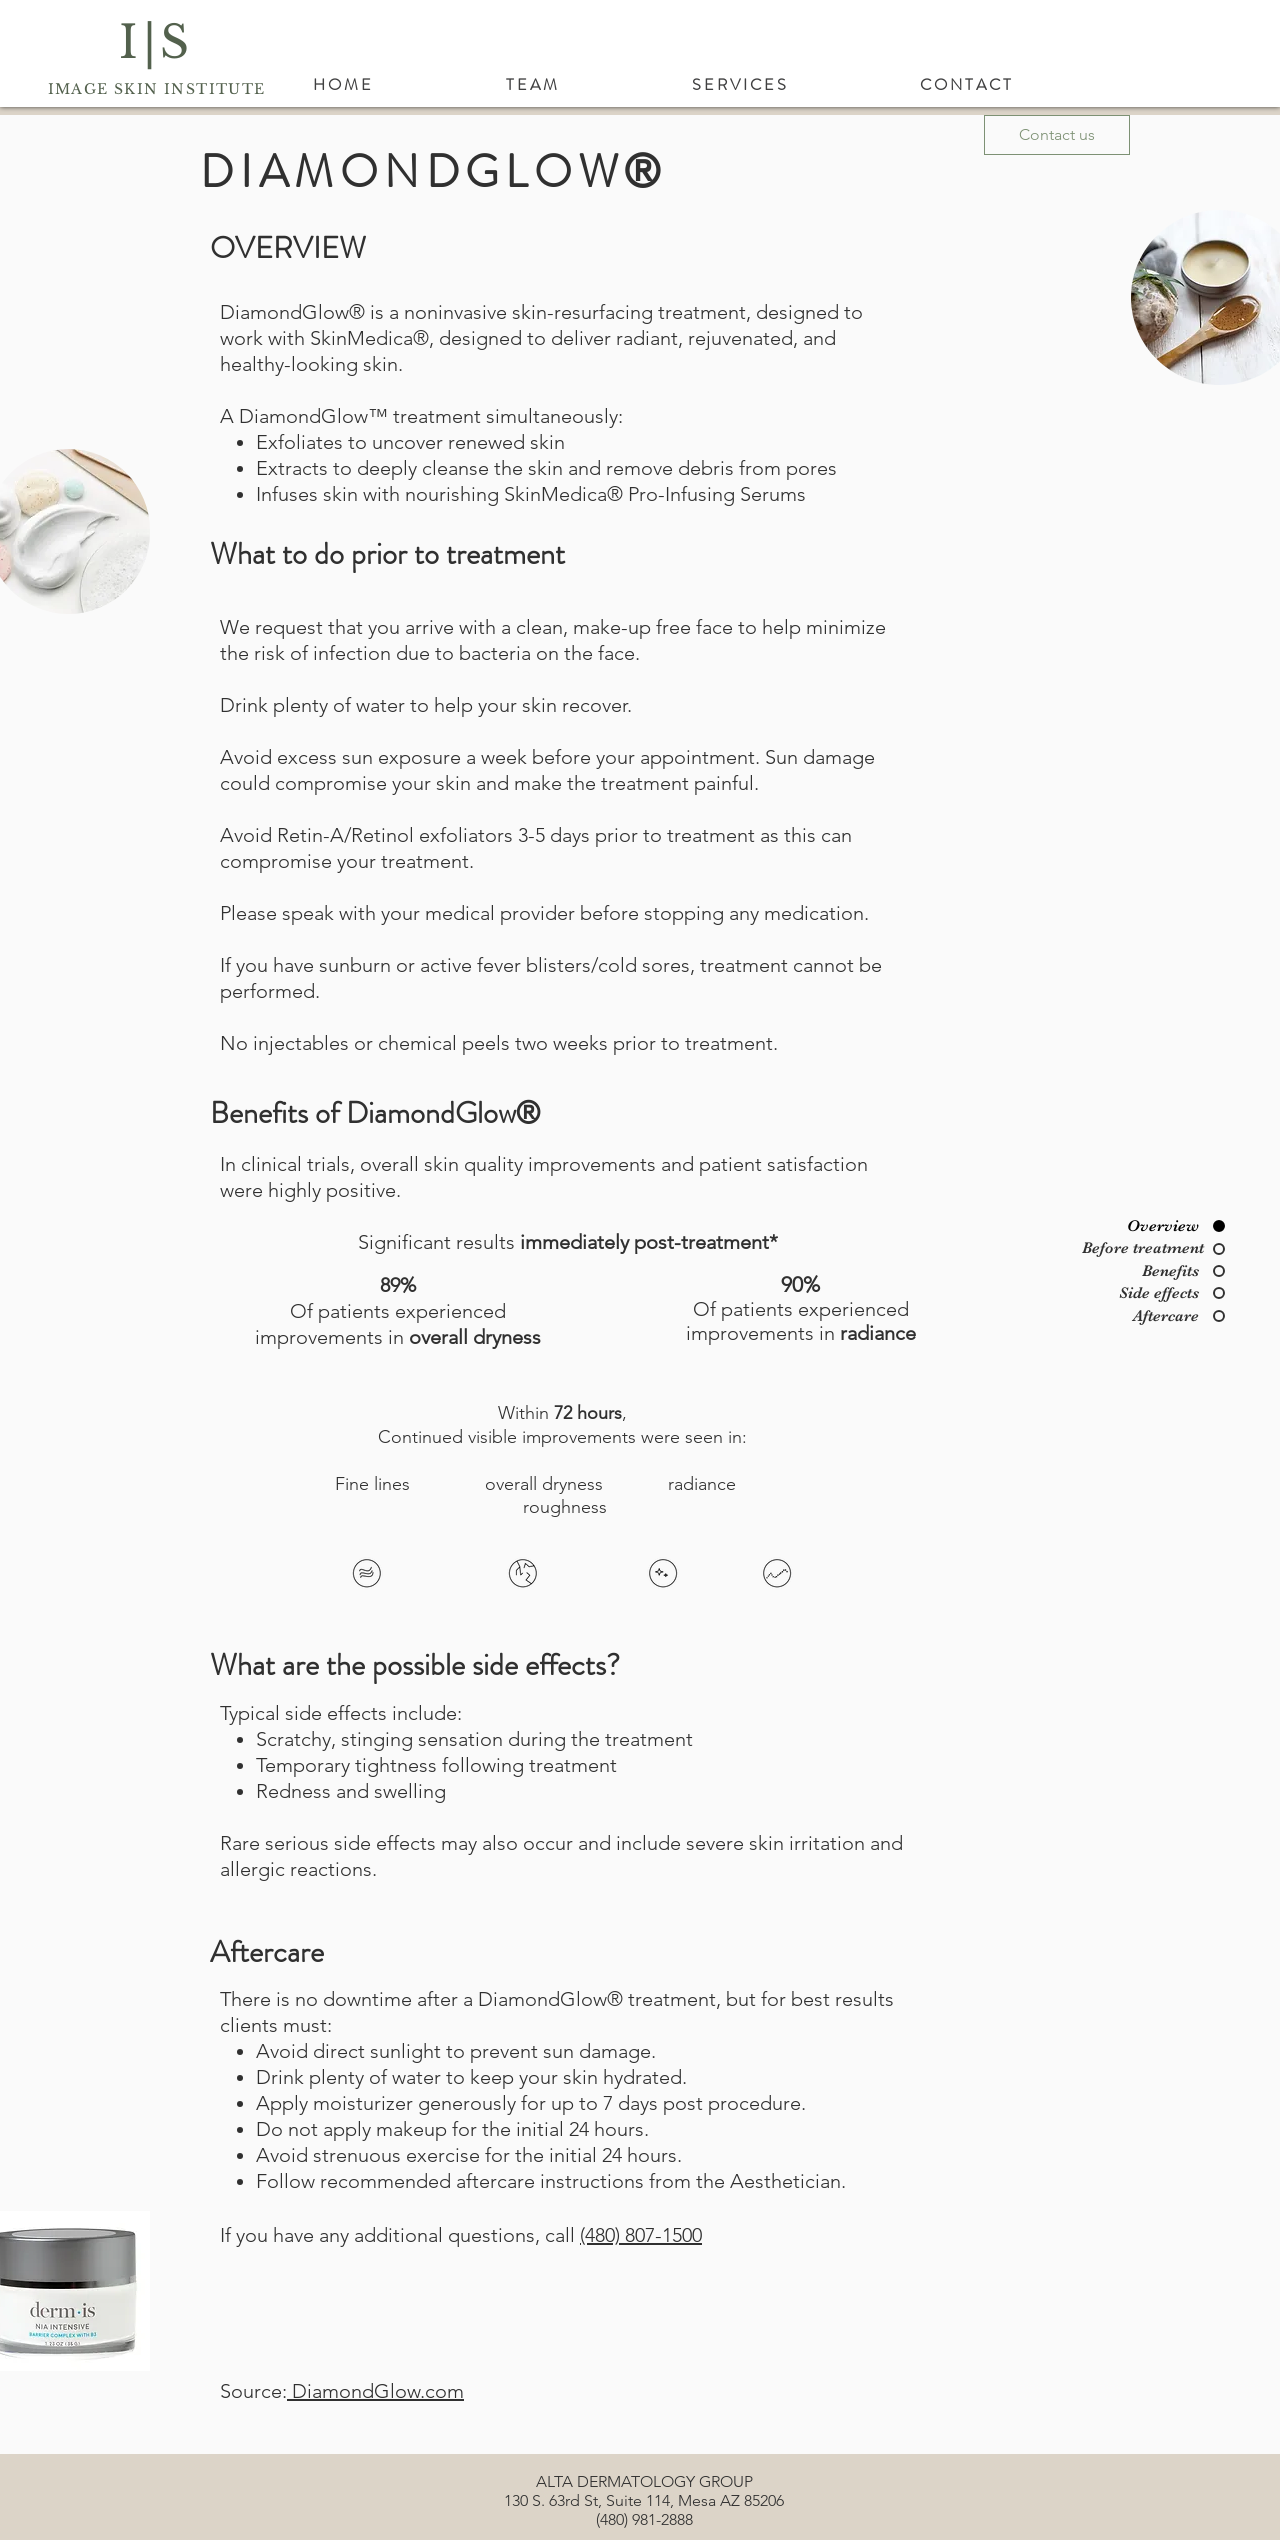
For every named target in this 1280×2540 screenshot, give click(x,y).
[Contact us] (1057, 135)
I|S (156, 42)
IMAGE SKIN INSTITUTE (157, 89)
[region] (372, 1577)
